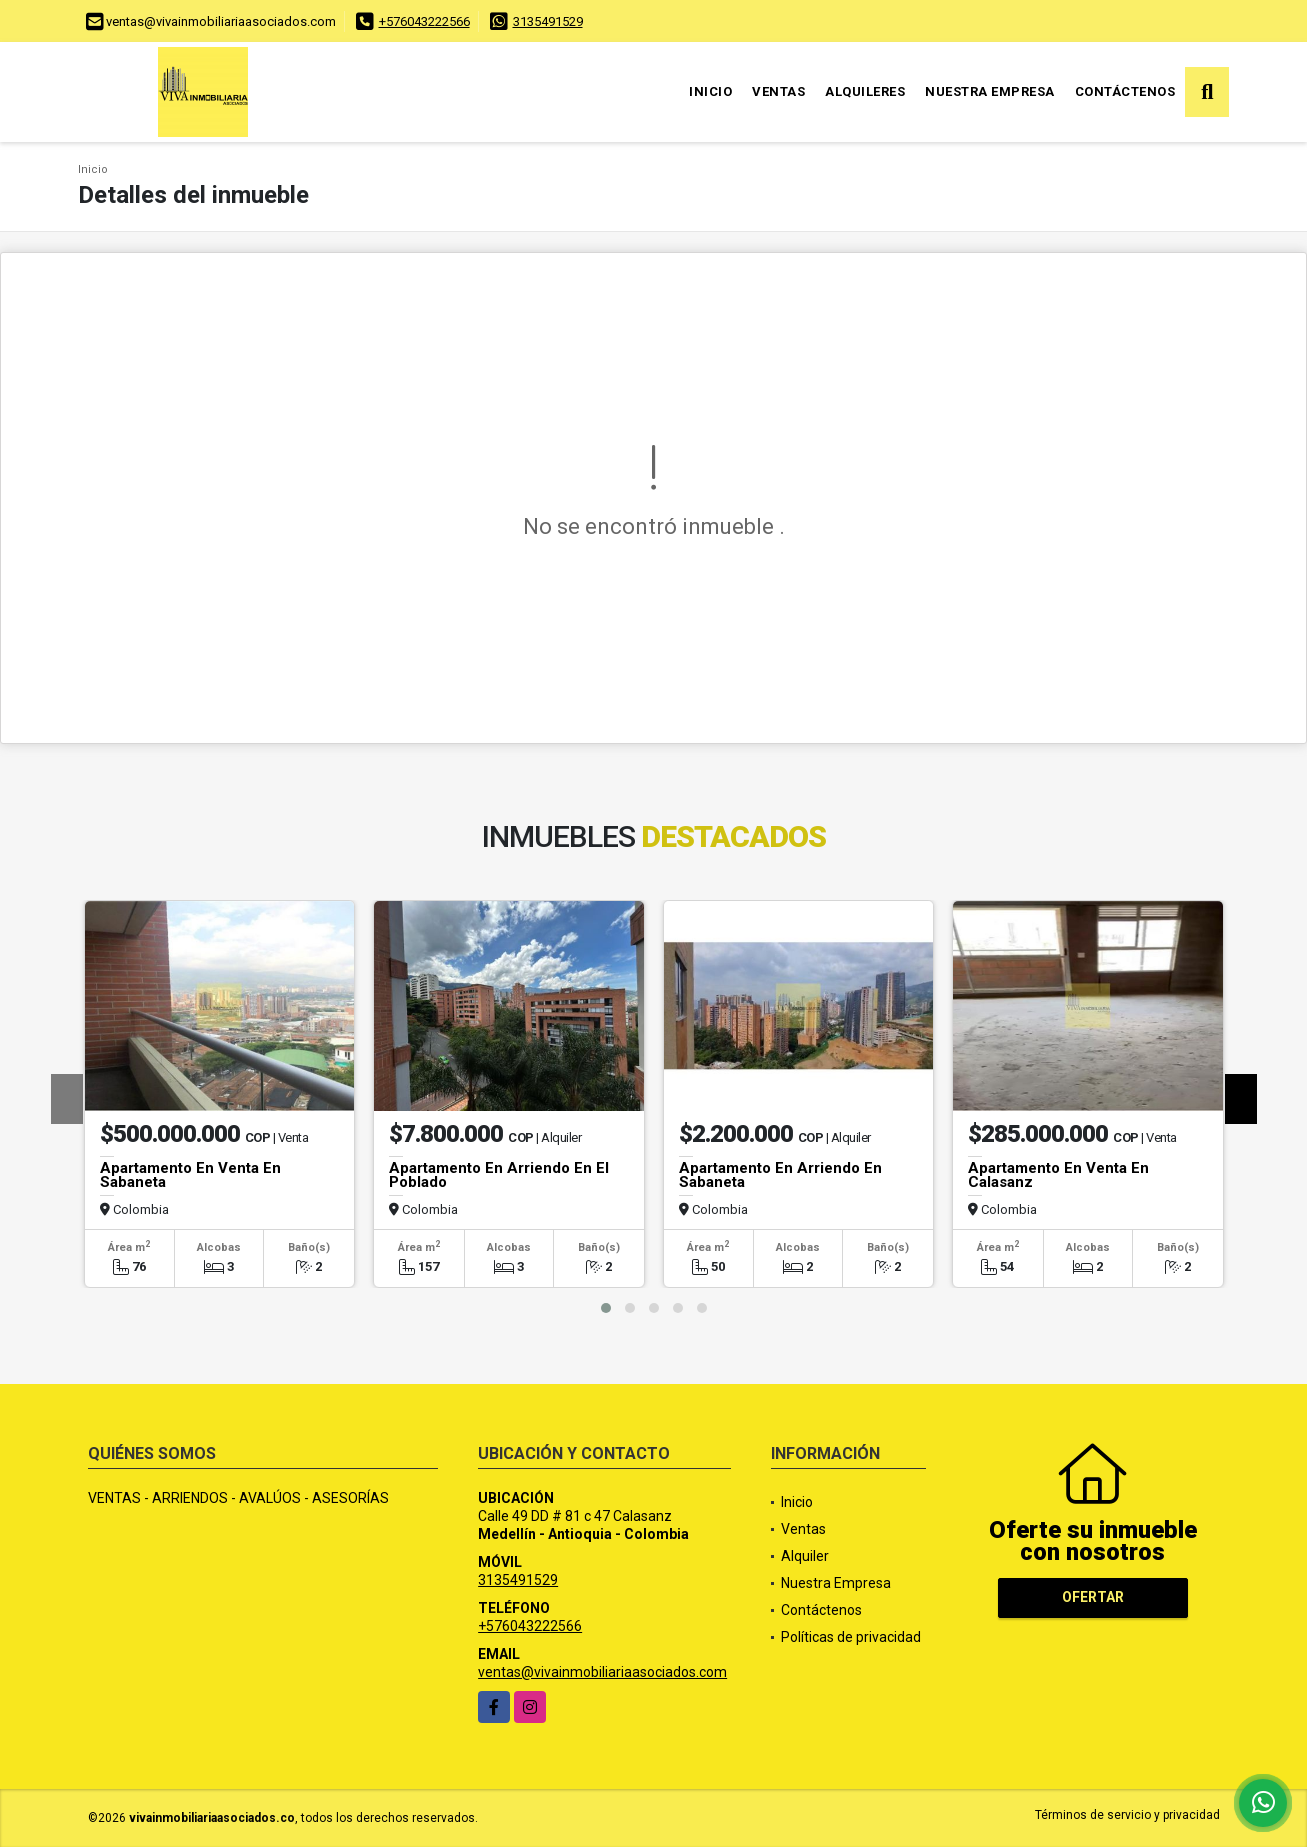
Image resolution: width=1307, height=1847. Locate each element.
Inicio (710, 91)
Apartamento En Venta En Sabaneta (190, 1175)
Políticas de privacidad (851, 1637)
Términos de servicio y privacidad (1127, 1815)
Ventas (778, 91)
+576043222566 (424, 21)
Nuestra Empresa (990, 91)
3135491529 (548, 21)
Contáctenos (1125, 91)
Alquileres (865, 91)
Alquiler (805, 1556)
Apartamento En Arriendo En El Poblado (499, 1175)
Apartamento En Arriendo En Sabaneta (780, 1175)
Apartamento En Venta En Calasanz (1058, 1175)
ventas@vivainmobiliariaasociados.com (602, 1672)
